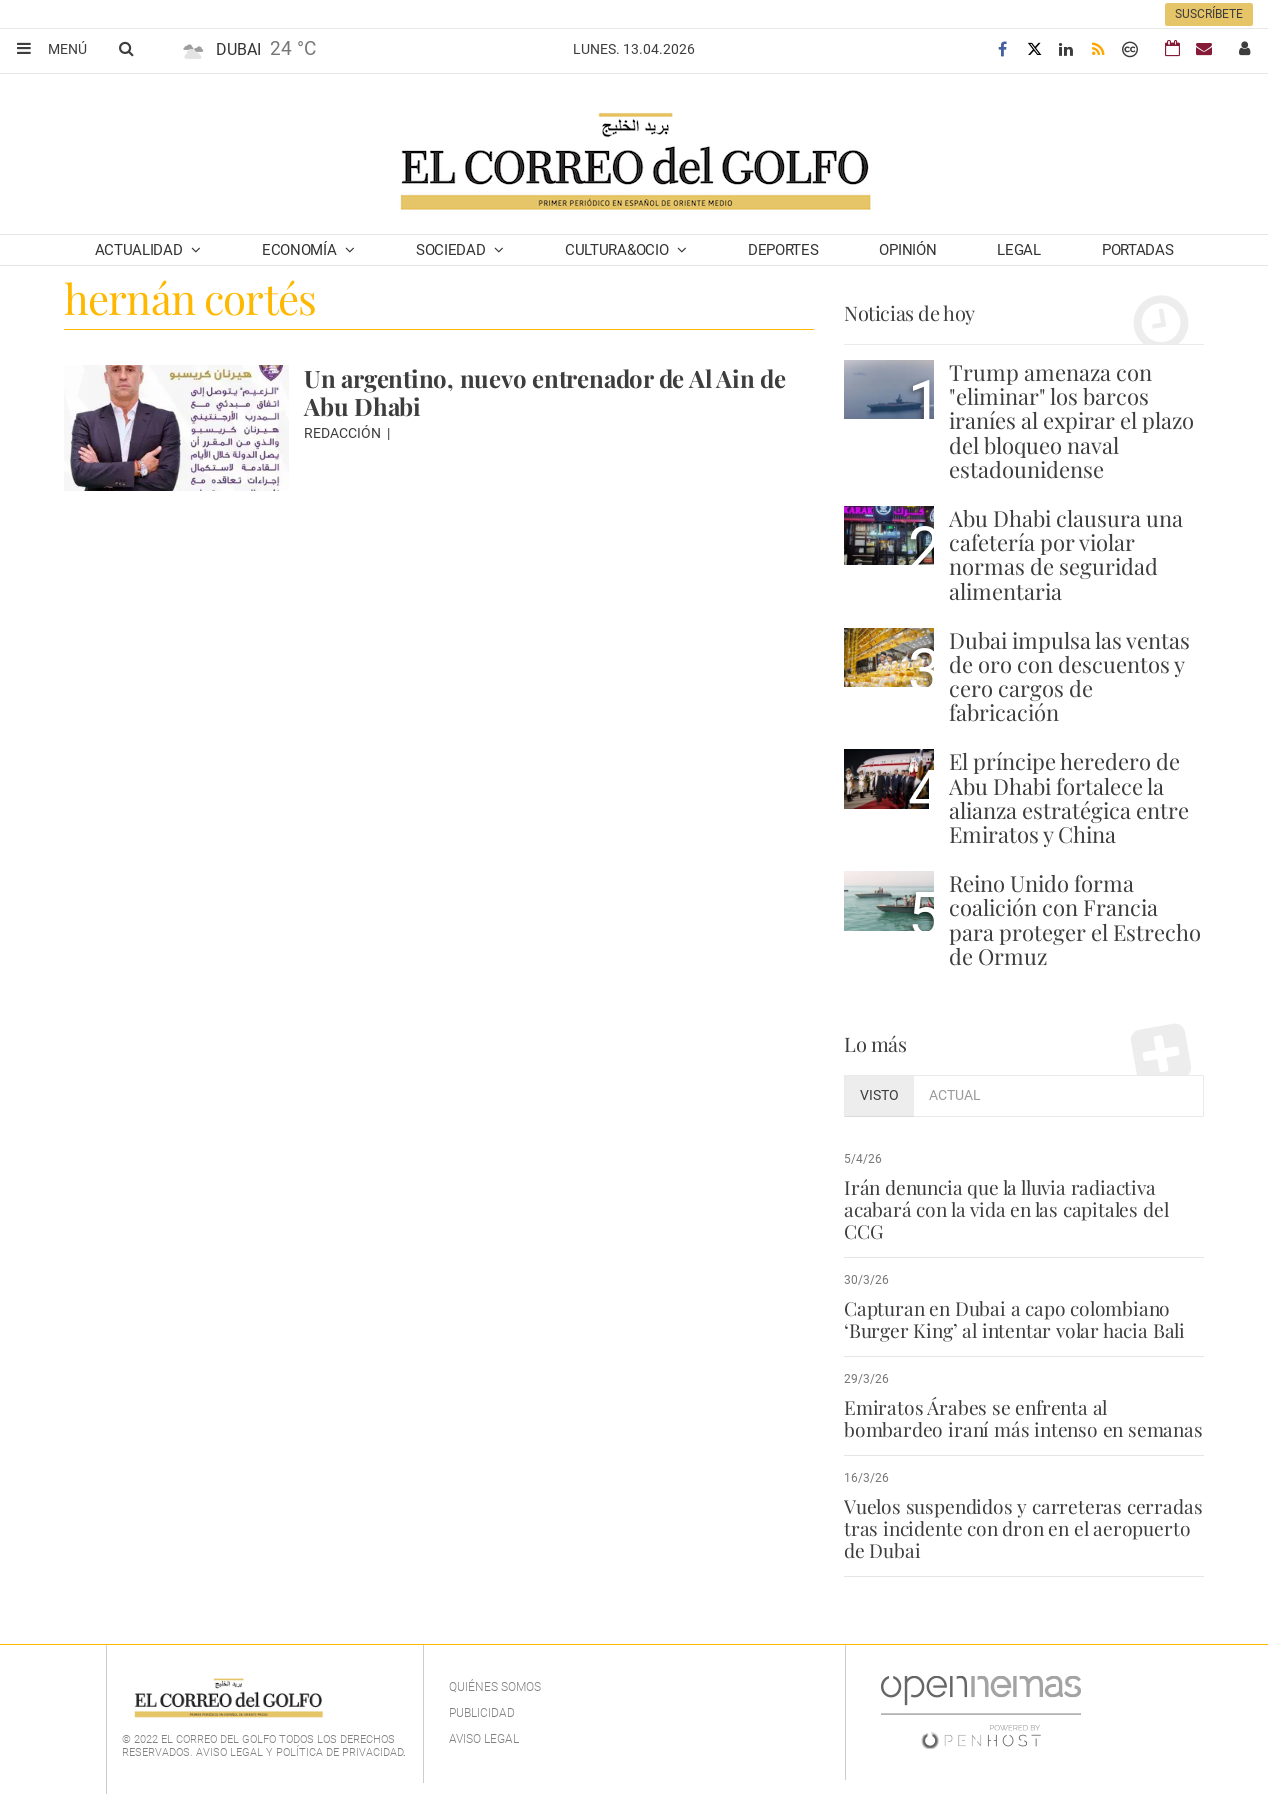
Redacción (344, 433)
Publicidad (482, 1713)
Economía (301, 250)
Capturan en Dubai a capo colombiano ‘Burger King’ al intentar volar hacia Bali (1014, 1319)
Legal (1019, 250)
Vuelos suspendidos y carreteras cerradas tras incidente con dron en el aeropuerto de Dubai (1023, 1528)
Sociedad (452, 250)
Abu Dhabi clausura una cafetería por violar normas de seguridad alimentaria (1066, 554)
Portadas (1138, 250)
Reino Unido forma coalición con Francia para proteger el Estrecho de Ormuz (1075, 919)
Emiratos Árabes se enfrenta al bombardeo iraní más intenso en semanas (1023, 1418)
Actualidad (141, 250)
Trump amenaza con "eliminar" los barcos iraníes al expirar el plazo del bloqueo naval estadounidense (1071, 420)
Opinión (907, 250)
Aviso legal (484, 1739)
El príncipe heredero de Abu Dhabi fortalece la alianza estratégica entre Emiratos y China (1069, 797)
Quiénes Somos (495, 1687)
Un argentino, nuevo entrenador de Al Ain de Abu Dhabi (545, 392)
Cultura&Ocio (618, 250)
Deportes (783, 250)
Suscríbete (1209, 14)
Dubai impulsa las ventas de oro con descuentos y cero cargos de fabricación (1069, 676)
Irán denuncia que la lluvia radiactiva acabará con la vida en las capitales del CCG (1006, 1209)
